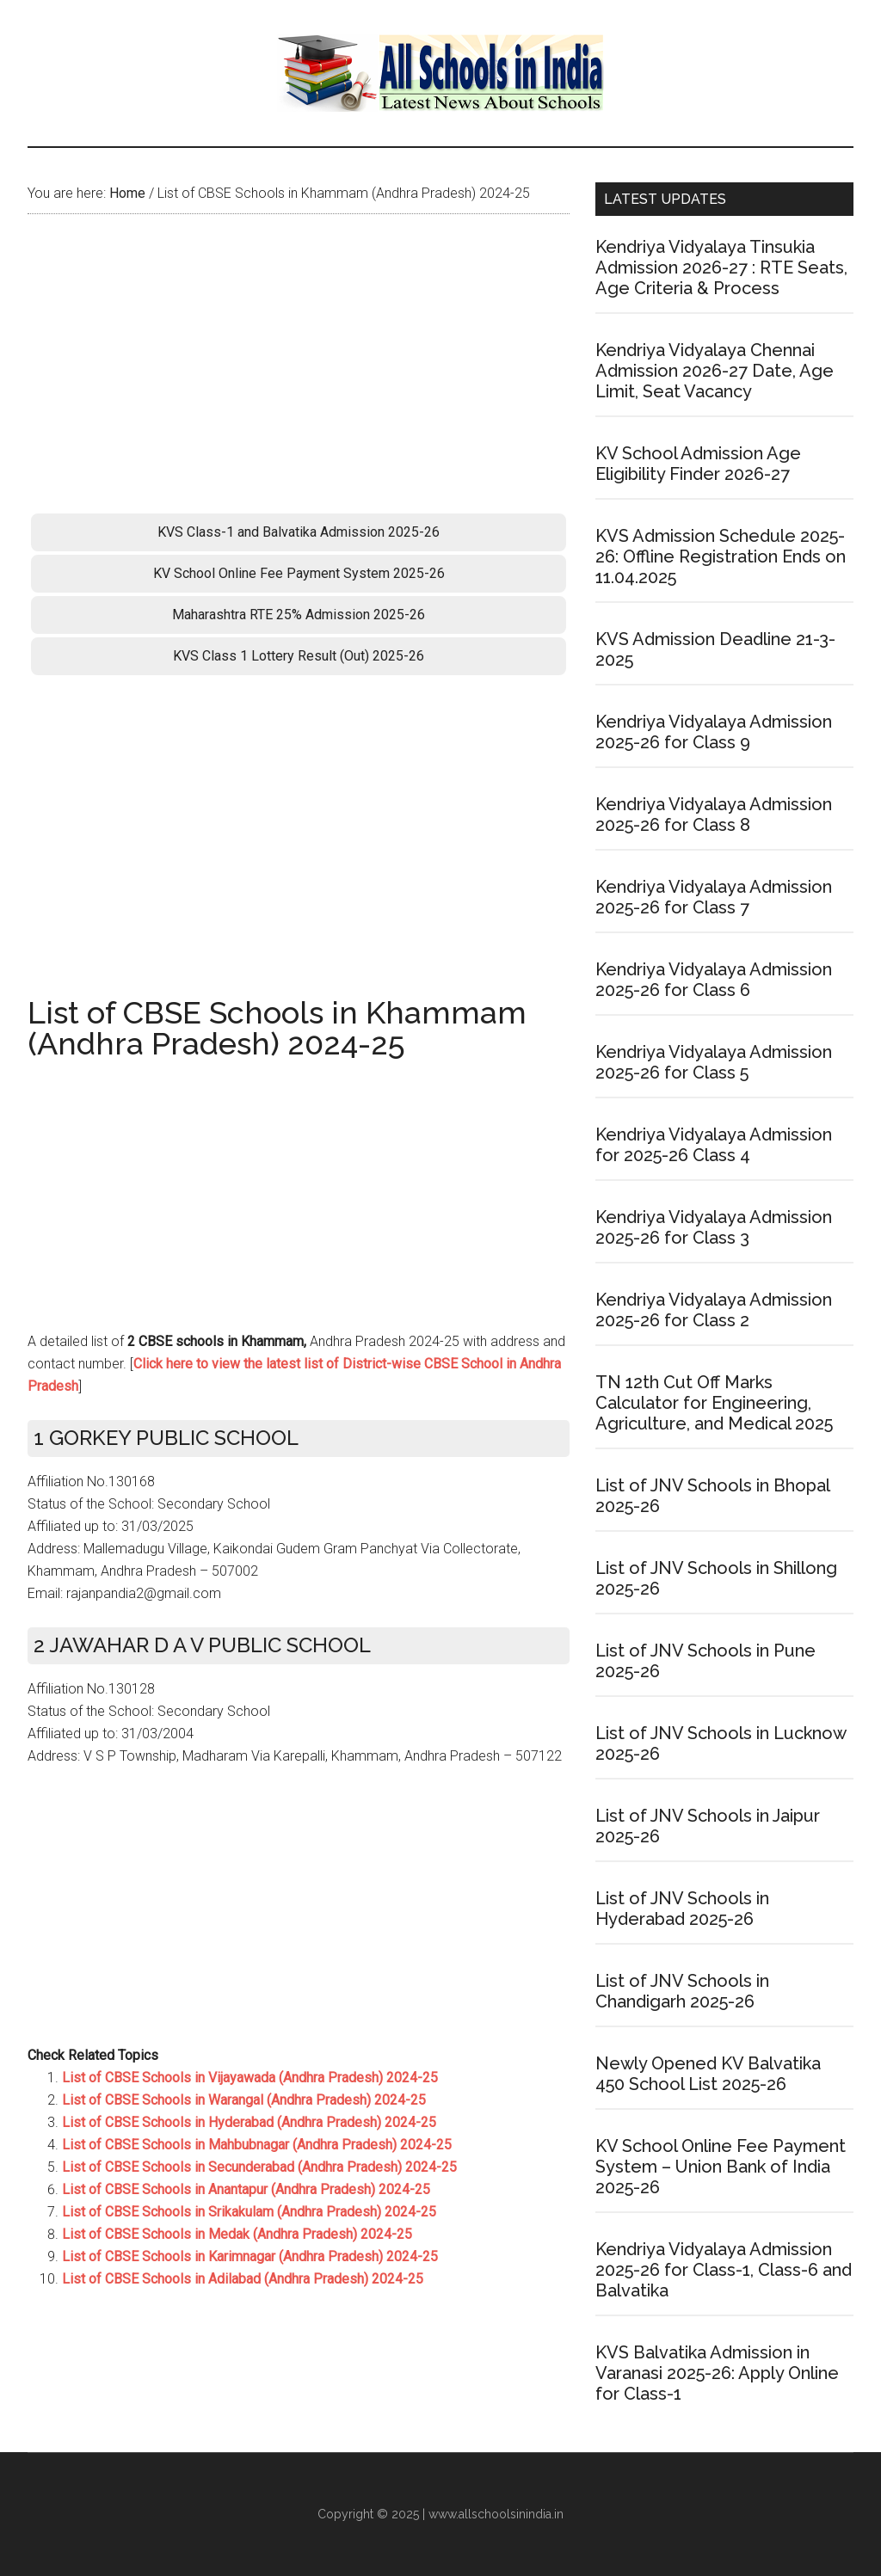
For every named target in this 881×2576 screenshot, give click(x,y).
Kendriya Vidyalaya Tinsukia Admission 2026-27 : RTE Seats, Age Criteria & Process (721, 267)
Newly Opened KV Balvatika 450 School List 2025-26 (708, 2073)
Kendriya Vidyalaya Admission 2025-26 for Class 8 (713, 814)
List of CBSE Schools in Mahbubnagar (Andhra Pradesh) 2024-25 (257, 2144)
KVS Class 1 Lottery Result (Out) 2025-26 (298, 656)
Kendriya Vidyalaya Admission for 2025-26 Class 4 (713, 1144)
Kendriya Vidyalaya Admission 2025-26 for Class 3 (713, 1227)
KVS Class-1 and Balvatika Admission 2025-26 (298, 532)
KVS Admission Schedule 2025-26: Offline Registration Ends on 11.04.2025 (720, 556)
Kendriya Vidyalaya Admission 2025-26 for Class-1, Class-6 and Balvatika (723, 2270)
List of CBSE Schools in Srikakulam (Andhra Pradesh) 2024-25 (249, 2212)
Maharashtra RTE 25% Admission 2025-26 (298, 614)
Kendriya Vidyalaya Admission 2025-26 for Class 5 (713, 1062)
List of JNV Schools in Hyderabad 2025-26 (682, 1908)
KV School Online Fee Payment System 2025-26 (299, 573)
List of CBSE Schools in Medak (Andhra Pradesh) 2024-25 (237, 2234)
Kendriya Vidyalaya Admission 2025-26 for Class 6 (713, 979)
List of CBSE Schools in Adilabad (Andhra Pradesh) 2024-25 (242, 2279)
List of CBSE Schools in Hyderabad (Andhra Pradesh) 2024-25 (249, 2122)
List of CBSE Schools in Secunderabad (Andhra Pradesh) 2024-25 (259, 2167)
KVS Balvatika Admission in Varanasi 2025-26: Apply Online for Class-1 (717, 2373)
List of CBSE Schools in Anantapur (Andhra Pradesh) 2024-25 (246, 2189)
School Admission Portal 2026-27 (440, 73)
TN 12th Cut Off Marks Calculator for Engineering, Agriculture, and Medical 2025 (714, 1403)
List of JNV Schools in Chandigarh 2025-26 (682, 1991)
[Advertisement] (299, 369)
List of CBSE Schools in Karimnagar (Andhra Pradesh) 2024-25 (250, 2256)
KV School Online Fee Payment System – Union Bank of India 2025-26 (720, 2167)
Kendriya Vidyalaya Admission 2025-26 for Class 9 (713, 732)
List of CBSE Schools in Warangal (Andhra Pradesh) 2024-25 (244, 2100)
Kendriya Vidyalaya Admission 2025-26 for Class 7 (713, 897)
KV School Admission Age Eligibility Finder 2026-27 (698, 463)
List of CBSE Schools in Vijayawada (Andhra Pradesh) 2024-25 (250, 2077)
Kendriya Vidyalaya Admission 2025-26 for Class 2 (713, 1310)
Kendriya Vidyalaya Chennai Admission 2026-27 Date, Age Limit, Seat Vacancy (714, 371)
